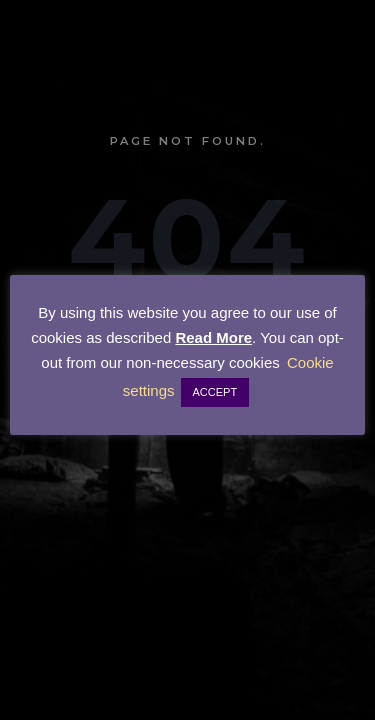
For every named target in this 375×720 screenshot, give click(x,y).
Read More (213, 337)
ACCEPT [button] (215, 392)
